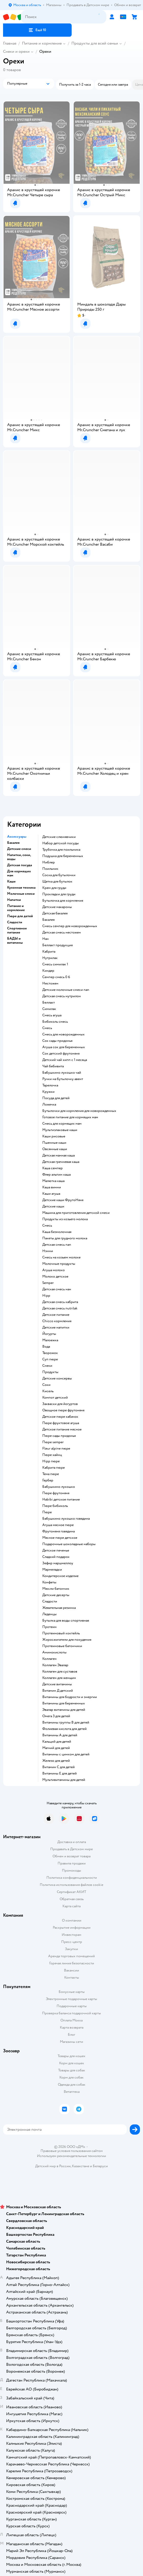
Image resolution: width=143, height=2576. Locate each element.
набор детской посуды (60, 843)
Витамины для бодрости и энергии (69, 1697)
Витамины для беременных (63, 1703)
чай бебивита (53, 1066)
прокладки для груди (58, 894)
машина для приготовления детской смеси (76, 1213)
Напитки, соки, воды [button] (19, 857)
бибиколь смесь (55, 1022)
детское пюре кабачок (60, 1417)
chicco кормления (56, 1321)
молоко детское (55, 1276)
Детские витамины (57, 1684)
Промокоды (71, 1870)
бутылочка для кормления (62, 901)
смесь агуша (51, 1015)
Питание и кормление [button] (16, 908)
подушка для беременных (62, 856)
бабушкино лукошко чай (61, 1073)
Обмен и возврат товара (71, 1856)
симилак (49, 1009)
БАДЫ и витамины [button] (15, 941)
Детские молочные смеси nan (65, 990)
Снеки (47, 1366)
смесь (47, 1028)
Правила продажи (72, 1863)
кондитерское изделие (60, 1576)
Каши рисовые (53, 1136)
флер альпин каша (56, 1175)
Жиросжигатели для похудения (66, 1640)
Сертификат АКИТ (71, 1892)
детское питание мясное (62, 1429)
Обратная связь (72, 1899)
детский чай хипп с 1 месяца (64, 1060)
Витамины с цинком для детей (65, 1754)
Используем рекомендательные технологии (71, 2156)
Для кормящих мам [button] (19, 873)
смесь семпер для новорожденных (69, 926)
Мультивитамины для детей (63, 1780)
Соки (46, 1385)
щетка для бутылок (57, 881)
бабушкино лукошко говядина (66, 1519)
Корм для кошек (71, 2063)
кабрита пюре (53, 1468)
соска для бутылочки (58, 875)
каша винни (51, 1187)
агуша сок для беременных (63, 1047)
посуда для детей (56, 1098)
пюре (47, 1512)
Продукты (50, 1372)
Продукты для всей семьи (94, 43)
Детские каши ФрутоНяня (62, 1200)
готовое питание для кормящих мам (70, 1117)
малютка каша (53, 1181)
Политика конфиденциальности (71, 1877)
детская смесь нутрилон (61, 996)
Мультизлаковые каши (59, 1130)
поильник (50, 869)
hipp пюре (51, 1461)
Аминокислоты (54, 1652)
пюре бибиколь (55, 1506)
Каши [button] (11, 881)
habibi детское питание (61, 1499)
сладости (49, 1601)
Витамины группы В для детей (65, 1722)
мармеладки (52, 1570)
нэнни (47, 1251)
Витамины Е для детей (59, 1773)
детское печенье (55, 1550)
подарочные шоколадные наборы (69, 1544)
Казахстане (80, 2166)
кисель (48, 1391)
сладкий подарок (56, 1557)
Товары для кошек (71, 2056)
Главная (9, 43)
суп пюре (50, 1359)
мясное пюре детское (59, 1538)
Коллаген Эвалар (55, 1665)
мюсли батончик (55, 1589)
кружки (48, 1092)
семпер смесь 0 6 (56, 977)
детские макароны (57, 907)
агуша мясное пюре (58, 1525)
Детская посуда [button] (19, 865)
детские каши (53, 1206)
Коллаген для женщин (59, 1678)
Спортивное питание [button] (17, 930)
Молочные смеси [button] (21, 894)
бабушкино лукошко (58, 1487)
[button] (37, 30)
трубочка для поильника (61, 850)
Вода (46, 1347)
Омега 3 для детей (56, 1716)
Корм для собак (71, 2077)
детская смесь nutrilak (59, 1308)
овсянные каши (54, 1149)
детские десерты (55, 1595)
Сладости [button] (14, 922)
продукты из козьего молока (65, 1219)
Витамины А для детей (59, 1735)
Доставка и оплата (71, 1842)
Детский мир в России (53, 2166)
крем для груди (54, 888)
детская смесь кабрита (60, 1302)
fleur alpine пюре (56, 1449)
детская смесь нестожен (61, 932)
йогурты (49, 1334)
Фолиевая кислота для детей (64, 1729)
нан (45, 939)
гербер (47, 1480)
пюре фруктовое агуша (60, 1423)
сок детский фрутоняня (61, 1054)
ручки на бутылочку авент (62, 1079)
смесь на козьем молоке (61, 1257)
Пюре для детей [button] (20, 916)
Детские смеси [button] (19, 849)
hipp (46, 1296)
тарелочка (50, 1085)
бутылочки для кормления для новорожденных (79, 1111)
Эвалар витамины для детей (63, 1710)
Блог (71, 2034)
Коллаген (49, 1659)
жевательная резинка (59, 1608)
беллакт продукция (57, 945)
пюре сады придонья (59, 1436)
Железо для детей (56, 1761)
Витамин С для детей (58, 1767)
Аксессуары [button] (16, 837)
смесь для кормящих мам (62, 1124)
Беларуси (100, 2166)
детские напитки (55, 1327)
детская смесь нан (56, 1289)
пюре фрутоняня (55, 1493)
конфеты (49, 1582)
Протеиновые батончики (62, 1646)
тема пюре (50, 1474)
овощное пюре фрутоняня (63, 1410)
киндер (48, 971)
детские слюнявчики (59, 837)
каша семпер (52, 1168)
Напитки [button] (14, 900)
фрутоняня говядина (58, 1531)
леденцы (49, 1614)
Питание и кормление (42, 43)
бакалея (48, 920)
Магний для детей (56, 1748)
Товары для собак (71, 2070)
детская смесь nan (56, 1245)
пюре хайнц (52, 1455)
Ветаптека (72, 2091)
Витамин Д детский (57, 1691)
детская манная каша (58, 1155)
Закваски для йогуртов (60, 1404)
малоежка (50, 1340)
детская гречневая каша (60, 1162)
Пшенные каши (54, 1143)
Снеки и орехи (16, 51)
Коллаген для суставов (59, 1672)
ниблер (48, 862)
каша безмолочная (56, 1232)
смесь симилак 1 (55, 964)
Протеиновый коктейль (61, 1633)
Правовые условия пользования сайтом (72, 2151)
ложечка (49, 1104)
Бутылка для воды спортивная (65, 1621)
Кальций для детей (56, 1742)
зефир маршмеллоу (57, 1563)
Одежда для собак (71, 2084)
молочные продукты (58, 1264)
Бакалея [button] (13, 843)
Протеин (49, 1627)
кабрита (48, 952)
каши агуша (51, 1194)
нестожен (50, 983)
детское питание (55, 1315)
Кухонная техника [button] (21, 888)
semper (48, 1283)
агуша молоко (53, 1270)
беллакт (48, 1003)
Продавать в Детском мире (71, 1849)
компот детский (55, 1398)
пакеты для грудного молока (64, 1238)
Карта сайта (71, 1906)
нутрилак (50, 958)
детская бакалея (55, 913)
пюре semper (53, 1442)
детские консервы (57, 1378)
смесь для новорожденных (63, 1034)
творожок (50, 1353)
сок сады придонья (57, 1041)
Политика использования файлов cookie (71, 1885)
